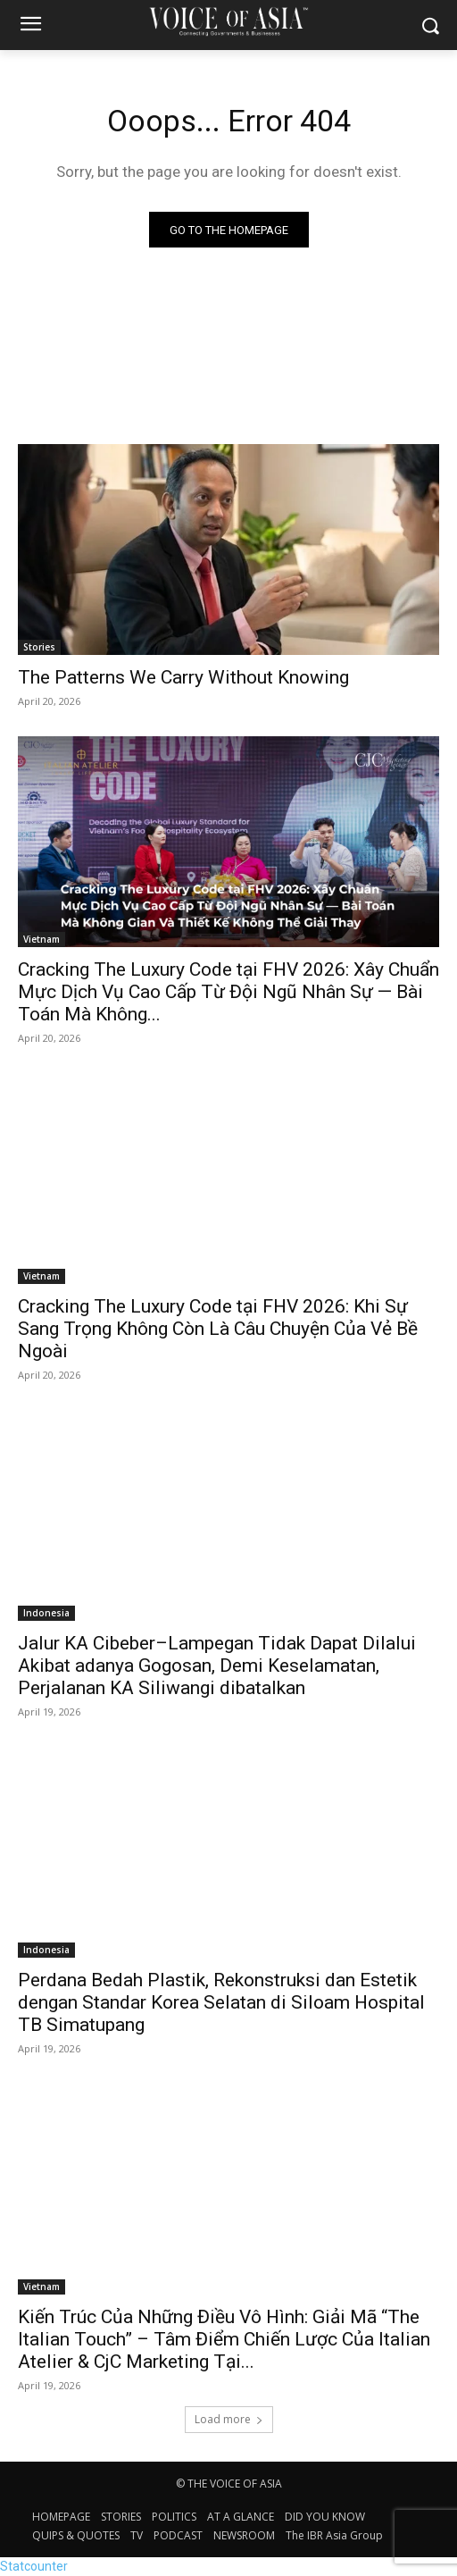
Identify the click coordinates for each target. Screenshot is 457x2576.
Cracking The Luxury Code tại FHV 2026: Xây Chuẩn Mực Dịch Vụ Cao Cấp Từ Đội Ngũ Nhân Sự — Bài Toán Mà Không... (228, 992)
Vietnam (41, 939)
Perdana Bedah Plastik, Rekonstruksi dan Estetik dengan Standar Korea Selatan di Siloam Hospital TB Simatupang (221, 2002)
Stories (39, 647)
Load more (229, 2419)
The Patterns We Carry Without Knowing (183, 677)
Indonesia (46, 1613)
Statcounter (34, 2566)
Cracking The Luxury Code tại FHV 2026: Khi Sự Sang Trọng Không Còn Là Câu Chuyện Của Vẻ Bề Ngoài (218, 1329)
